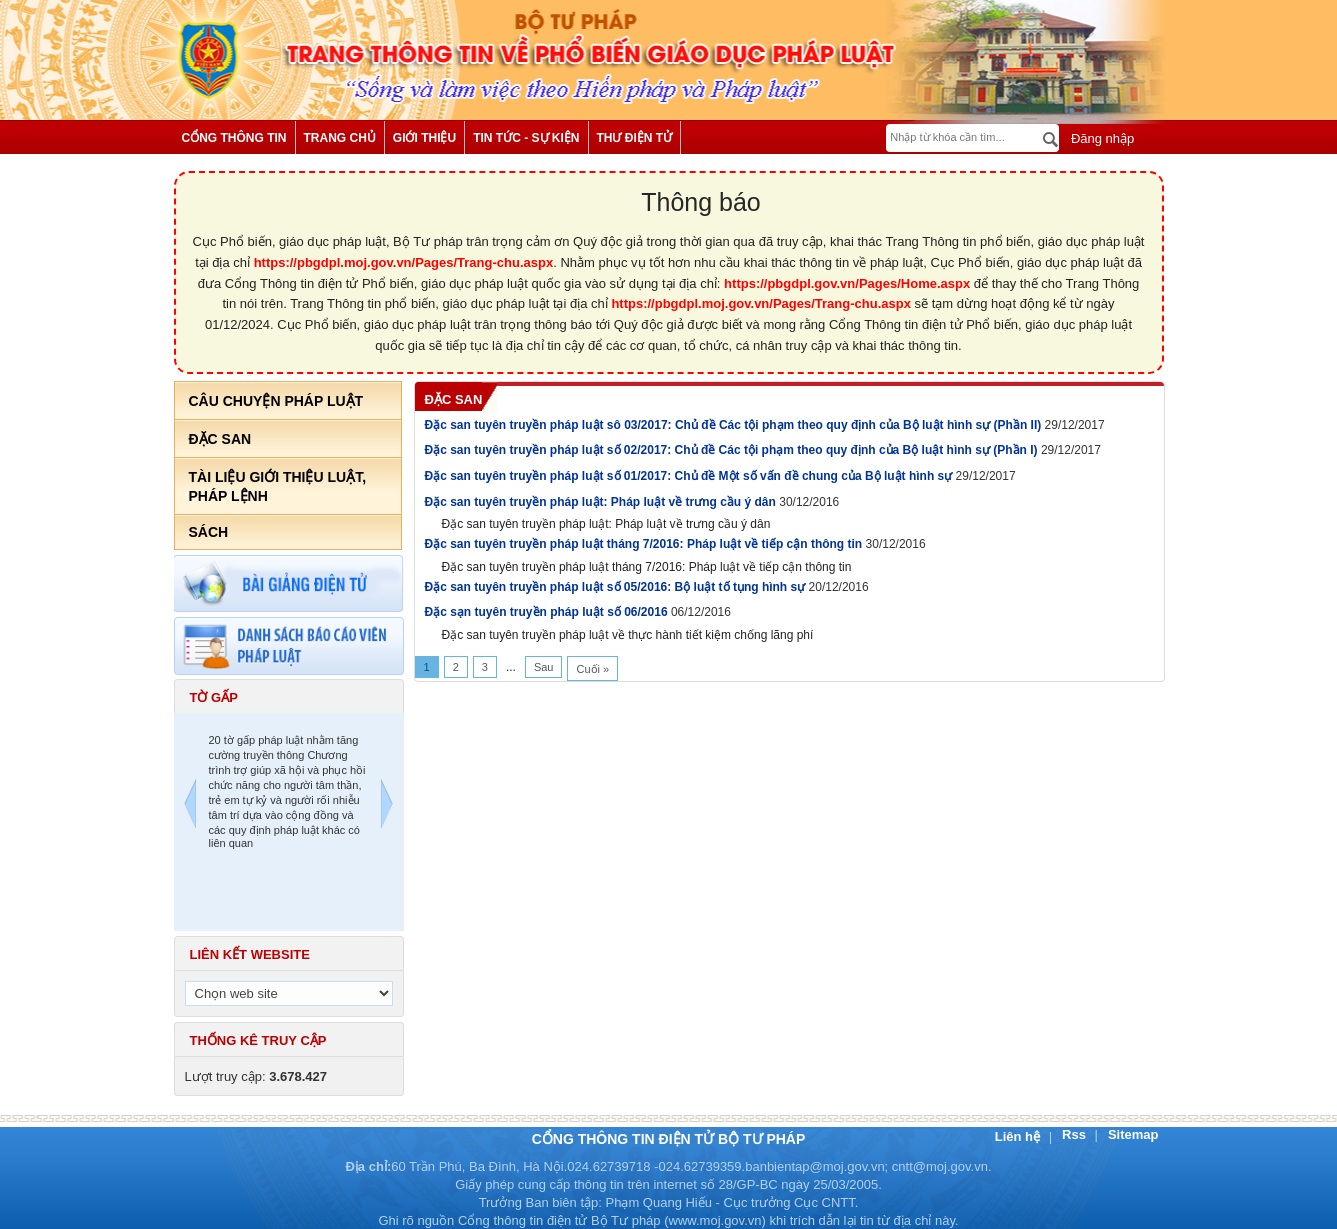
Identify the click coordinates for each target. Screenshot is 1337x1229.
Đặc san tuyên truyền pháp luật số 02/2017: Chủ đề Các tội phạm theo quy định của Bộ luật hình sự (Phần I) (733, 450)
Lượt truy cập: (256, 1076)
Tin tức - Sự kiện (526, 138)
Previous (190, 806)
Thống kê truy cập (258, 1040)
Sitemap (1133, 1134)
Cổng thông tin (234, 138)
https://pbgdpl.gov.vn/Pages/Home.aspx (847, 283)
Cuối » (592, 669)
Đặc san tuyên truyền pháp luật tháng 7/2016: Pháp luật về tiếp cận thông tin (645, 544)
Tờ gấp (214, 697)
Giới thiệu (424, 138)
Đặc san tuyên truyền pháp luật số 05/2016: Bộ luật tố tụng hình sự (617, 587)
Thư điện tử (635, 138)
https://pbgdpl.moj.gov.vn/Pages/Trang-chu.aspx (404, 262)
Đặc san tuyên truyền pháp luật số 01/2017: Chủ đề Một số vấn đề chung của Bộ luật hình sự (690, 476)
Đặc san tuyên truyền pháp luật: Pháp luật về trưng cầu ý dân (602, 502)
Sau (544, 667)
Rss (1075, 1134)
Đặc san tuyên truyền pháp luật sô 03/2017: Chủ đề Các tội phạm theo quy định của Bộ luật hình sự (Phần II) (735, 425)
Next (387, 806)
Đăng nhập (1100, 138)
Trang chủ (340, 138)
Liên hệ (1019, 1136)
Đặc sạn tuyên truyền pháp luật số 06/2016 (548, 612)
